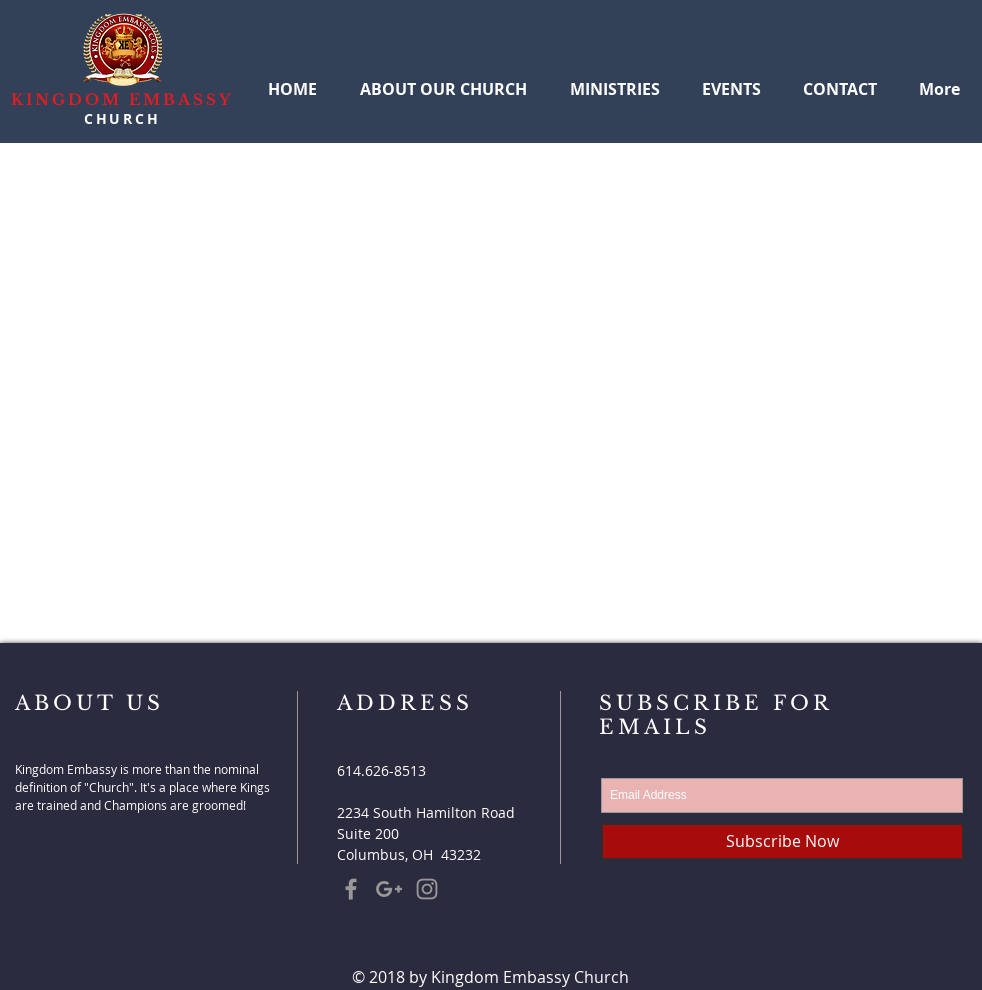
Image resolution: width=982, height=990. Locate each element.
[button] (614, 80)
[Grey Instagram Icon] (427, 889)
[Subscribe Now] (782, 841)
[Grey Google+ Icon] (389, 889)
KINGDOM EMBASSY (122, 99)
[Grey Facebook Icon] (351, 889)
